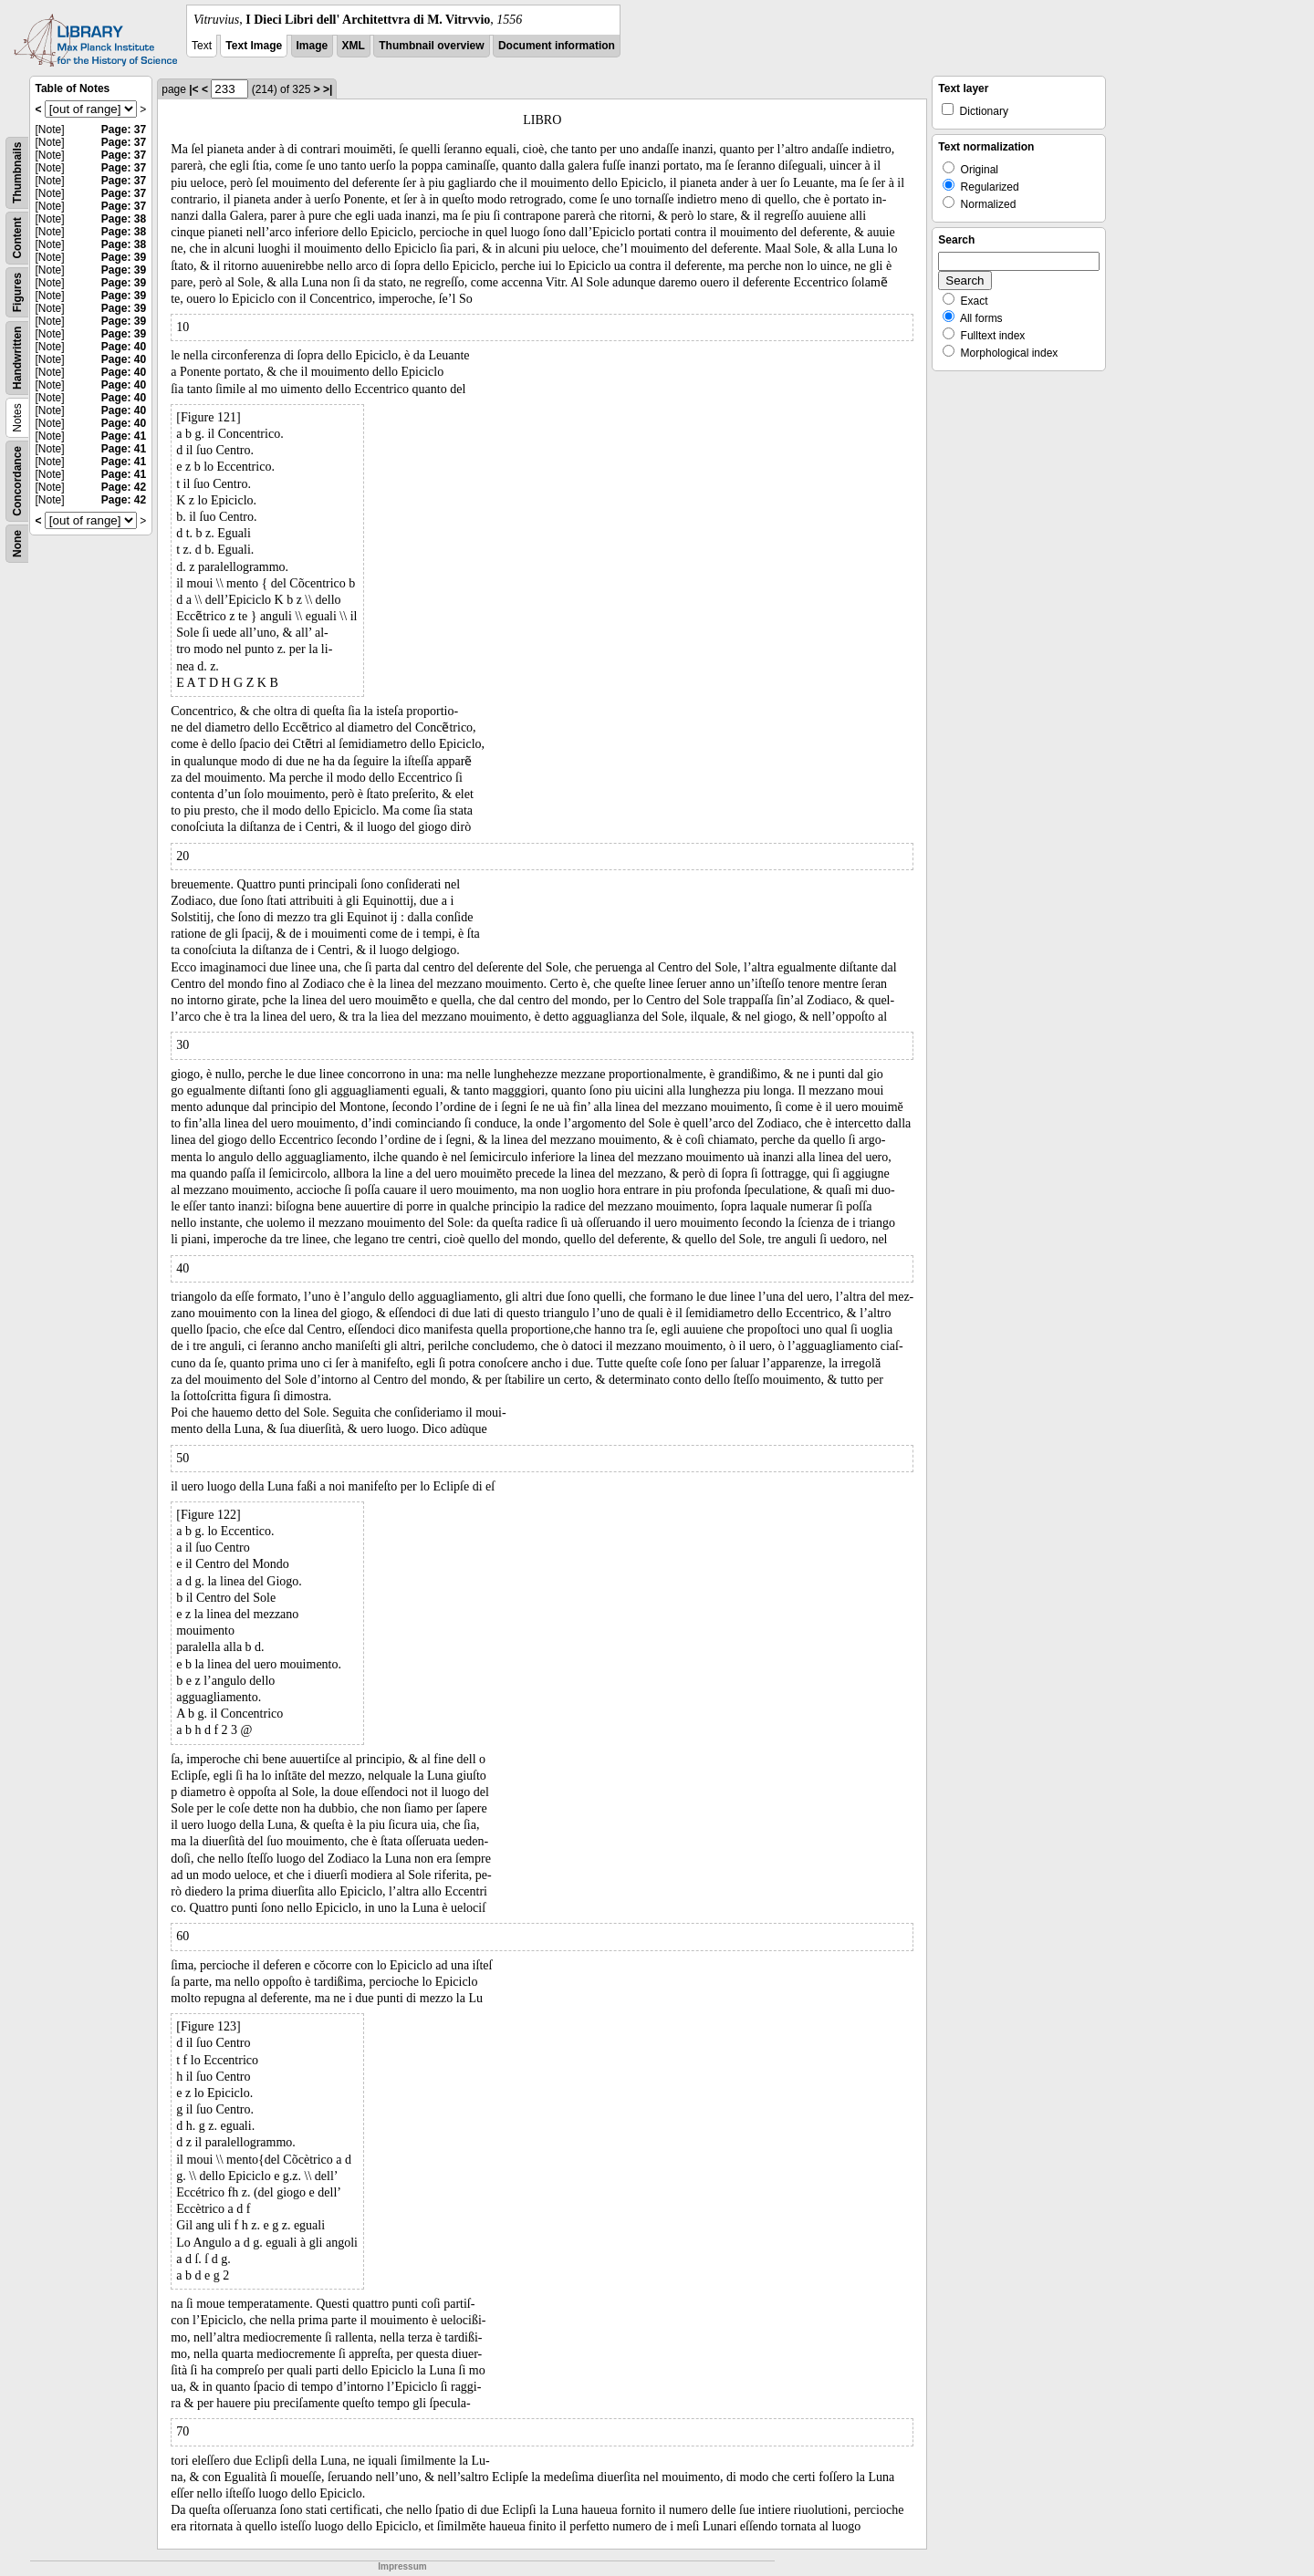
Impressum (402, 2566)
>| (327, 89)
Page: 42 (123, 487)
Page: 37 (123, 129)
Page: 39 (123, 257)
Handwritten (17, 358)
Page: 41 (123, 436)
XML (353, 45)
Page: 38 (123, 219)
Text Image (253, 45)
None (17, 543)
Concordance (17, 481)
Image (312, 45)
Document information (556, 45)
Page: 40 (123, 346)
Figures (17, 292)
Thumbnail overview (431, 45)
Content (17, 237)
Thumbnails (17, 172)
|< (193, 89)
